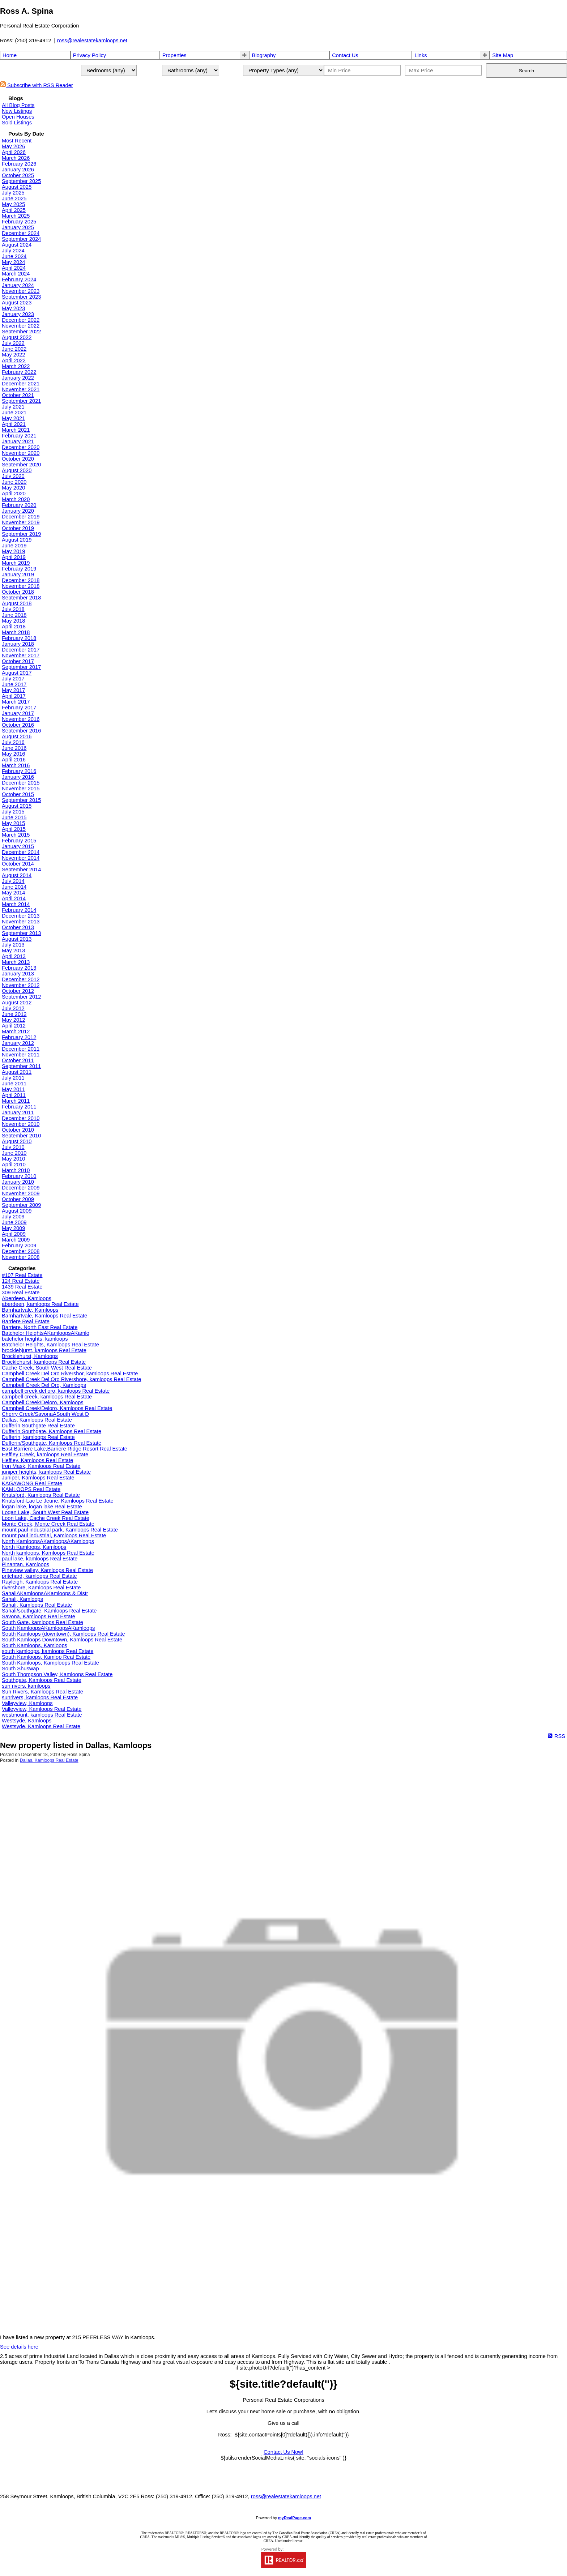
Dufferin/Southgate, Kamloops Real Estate (51, 1443)
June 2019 (14, 545)
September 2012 (21, 997)
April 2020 (14, 493)
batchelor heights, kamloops (35, 1339)
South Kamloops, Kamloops (34, 1645)
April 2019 (14, 557)
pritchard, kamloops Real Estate (39, 1576)
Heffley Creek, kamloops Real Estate (45, 1454)
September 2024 (21, 239)
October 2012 (18, 991)
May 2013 (13, 950)
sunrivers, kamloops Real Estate (40, 1697)
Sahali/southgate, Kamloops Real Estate (49, 1611)
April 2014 (14, 898)
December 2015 (20, 783)
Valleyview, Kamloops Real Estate (42, 1709)
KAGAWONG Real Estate (32, 1483)
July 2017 (13, 679)
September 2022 (21, 331)
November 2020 (20, 453)
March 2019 (16, 563)
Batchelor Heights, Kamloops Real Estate (50, 1344)
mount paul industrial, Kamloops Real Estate (54, 1535)
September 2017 (21, 667)
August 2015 (16, 806)
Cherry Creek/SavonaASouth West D (45, 1414)
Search (526, 70)
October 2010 (18, 1130)
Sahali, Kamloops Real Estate (37, 1605)
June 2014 (14, 887)
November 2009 (20, 1193)
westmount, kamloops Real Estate (42, 1715)
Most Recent (16, 141)
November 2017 (20, 655)
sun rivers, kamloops (26, 1686)
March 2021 (16, 430)
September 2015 (21, 800)
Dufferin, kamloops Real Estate (38, 1437)
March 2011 (16, 1101)
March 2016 (16, 765)
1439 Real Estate (22, 1287)
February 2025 (19, 222)
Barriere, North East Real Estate (39, 1327)
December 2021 (20, 383)
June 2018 (14, 615)
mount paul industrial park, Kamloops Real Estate (60, 1530)
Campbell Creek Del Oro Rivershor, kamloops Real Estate (70, 1373)
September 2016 (21, 731)
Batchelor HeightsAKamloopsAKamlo (45, 1333)
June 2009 (14, 1222)
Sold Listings (17, 122)
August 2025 (16, 187)
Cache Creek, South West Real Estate (47, 1368)
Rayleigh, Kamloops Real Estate (40, 1582)
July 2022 (13, 343)
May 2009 (13, 1228)
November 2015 (20, 788)
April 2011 (14, 1095)
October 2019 (18, 528)
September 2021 (21, 401)
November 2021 (20, 389)
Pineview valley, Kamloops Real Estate (47, 1570)
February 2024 (19, 279)
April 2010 (14, 1164)
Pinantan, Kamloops (25, 1564)
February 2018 (19, 638)
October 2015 (18, 794)
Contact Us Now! (283, 2452)
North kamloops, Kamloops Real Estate (48, 1553)
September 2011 (21, 1066)
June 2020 (14, 482)
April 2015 (14, 829)
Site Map (502, 55)
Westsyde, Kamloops (26, 1720)
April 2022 (14, 360)
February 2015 (19, 840)
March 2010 (16, 1170)
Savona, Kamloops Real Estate (38, 1616)
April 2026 (14, 152)
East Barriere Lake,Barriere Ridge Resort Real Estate (64, 1449)
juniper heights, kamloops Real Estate (46, 1472)
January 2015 (18, 846)
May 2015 (13, 823)
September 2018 (21, 598)
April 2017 (14, 696)
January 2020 (18, 511)
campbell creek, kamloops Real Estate (47, 1397)
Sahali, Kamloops (22, 1599)
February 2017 (19, 707)
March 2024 (16, 274)
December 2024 (20, 233)
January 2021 (18, 441)
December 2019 (20, 517)
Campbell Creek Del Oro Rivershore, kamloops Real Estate (71, 1379)
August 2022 (16, 337)
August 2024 (16, 245)
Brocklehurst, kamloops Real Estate (44, 1362)
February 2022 (19, 372)
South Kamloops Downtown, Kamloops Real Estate (62, 1639)
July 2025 (13, 193)
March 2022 (16, 366)
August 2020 (16, 470)
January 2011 (18, 1112)
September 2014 (21, 869)
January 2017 (18, 713)
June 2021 (14, 412)
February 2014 (19, 910)
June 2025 (14, 198)
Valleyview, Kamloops (27, 1703)
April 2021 (14, 424)
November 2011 (20, 1055)
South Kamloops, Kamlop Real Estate (46, 1657)
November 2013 (20, 921)
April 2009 (14, 1234)
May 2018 (13, 621)
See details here (19, 2347)
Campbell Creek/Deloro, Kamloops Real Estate (57, 1408)
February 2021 (19, 436)
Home (10, 55)
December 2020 (20, 447)
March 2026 (16, 158)
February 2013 (19, 968)
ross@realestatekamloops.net (92, 40)
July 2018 (13, 609)
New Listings (17, 111)
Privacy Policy (89, 55)
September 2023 (21, 297)
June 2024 (14, 256)
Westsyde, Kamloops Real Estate (41, 1726)
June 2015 (14, 817)
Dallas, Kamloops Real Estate (37, 1420)
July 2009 (13, 1216)
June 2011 (14, 1083)
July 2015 (13, 812)
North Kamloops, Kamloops (34, 1547)
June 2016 (14, 748)
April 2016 (14, 759)
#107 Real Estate (22, 1275)
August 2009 (16, 1211)
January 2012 (18, 1043)
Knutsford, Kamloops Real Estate (41, 1495)
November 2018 (20, 586)
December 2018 (20, 580)
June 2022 (14, 349)
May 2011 (13, 1089)
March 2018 (16, 632)
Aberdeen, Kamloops (26, 1298)
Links (420, 55)
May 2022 (13, 355)
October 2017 (18, 661)
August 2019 (16, 540)
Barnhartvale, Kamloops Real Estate (44, 1316)
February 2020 (19, 505)
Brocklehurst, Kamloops (30, 1356)
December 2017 (20, 650)
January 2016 (18, 777)
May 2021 (13, 418)
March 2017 (16, 702)
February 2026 (19, 164)
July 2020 (13, 476)
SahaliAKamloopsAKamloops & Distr (45, 1593)
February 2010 (19, 1176)
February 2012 (19, 1037)
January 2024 (18, 285)
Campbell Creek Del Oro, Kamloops (44, 1385)
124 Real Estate (20, 1281)
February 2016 (19, 771)
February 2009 (19, 1245)
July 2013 (13, 945)
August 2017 (16, 673)
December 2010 (20, 1118)
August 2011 (16, 1072)
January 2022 (18, 378)
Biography (264, 55)
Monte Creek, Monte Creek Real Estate (48, 1524)
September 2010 (21, 1136)
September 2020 (21, 464)
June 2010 (14, 1153)
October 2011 (18, 1060)
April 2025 (14, 210)
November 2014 (20, 858)
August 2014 (16, 875)
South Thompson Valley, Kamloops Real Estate (57, 1674)
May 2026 (13, 146)
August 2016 (16, 736)
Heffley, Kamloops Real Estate (37, 1460)
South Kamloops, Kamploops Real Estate (50, 1663)
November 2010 (20, 1124)
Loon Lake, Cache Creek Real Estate (45, 1518)
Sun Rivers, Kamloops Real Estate (42, 1692)
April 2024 (14, 268)
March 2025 (16, 216)
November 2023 (20, 291)
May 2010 (13, 1159)
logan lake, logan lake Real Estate (42, 1506)
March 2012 (16, 1031)
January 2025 (18, 227)
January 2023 (18, 314)
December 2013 (20, 916)
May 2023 (13, 308)
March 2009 (16, 1240)
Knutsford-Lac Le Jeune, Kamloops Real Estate (58, 1501)
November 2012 (20, 985)
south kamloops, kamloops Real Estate (47, 1651)
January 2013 (18, 974)
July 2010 (13, 1147)
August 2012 (16, 1002)
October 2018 (18, 592)
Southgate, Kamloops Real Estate (41, 1680)
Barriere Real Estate (26, 1321)
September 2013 (21, 933)
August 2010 (16, 1141)
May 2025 (13, 204)
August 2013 (16, 939)
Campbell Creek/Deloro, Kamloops (43, 1402)
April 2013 (14, 956)
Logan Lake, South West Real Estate (45, 1512)
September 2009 (21, 1205)
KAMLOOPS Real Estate (31, 1489)
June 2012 (14, 1014)
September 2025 (21, 181)
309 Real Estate (20, 1292)
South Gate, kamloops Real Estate (42, 1622)
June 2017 (14, 684)
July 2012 (13, 1008)
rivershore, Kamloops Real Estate (41, 1587)
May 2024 (13, 262)
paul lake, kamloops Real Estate (39, 1559)
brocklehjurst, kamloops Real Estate (44, 1350)
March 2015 (16, 835)
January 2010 (18, 1182)
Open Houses (18, 117)
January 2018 (18, 644)
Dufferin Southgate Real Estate (38, 1425)
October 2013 (18, 927)
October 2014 (18, 864)
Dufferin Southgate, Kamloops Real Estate (51, 1431)
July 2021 (13, 407)
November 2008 (20, 1257)
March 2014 (16, 904)
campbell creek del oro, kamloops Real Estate (56, 1391)
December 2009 (20, 1188)
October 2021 (18, 395)
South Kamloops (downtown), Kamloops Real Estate (63, 1634)
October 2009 (18, 1199)
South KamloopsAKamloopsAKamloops (48, 1628)
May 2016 (13, 754)
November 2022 (20, 326)
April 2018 (14, 626)
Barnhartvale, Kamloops (30, 1310)
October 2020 (18, 459)
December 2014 (20, 852)
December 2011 (20, 1049)
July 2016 (13, 742)
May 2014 (13, 893)
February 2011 (19, 1107)
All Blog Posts (18, 105)
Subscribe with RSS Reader (36, 85)
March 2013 (16, 962)
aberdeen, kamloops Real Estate (40, 1304)
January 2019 (18, 574)
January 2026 (18, 169)
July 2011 (13, 1078)
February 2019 (19, 569)
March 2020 (16, 499)
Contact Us (345, 55)
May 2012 (13, 1020)
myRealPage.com (294, 2518)
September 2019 (21, 534)
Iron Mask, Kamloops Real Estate (41, 1466)
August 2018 (16, 603)
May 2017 (13, 690)
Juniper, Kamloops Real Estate (38, 1478)
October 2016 (18, 725)
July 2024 (13, 250)
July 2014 (13, 881)
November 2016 (20, 719)
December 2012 (20, 979)
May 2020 (13, 488)
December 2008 (20, 1251)
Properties (174, 55)
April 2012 (14, 1026)
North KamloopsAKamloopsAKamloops (48, 1541)
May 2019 (13, 551)
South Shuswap (20, 1668)
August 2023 (16, 303)
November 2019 (20, 522)
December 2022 (20, 320)
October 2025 (18, 175)
